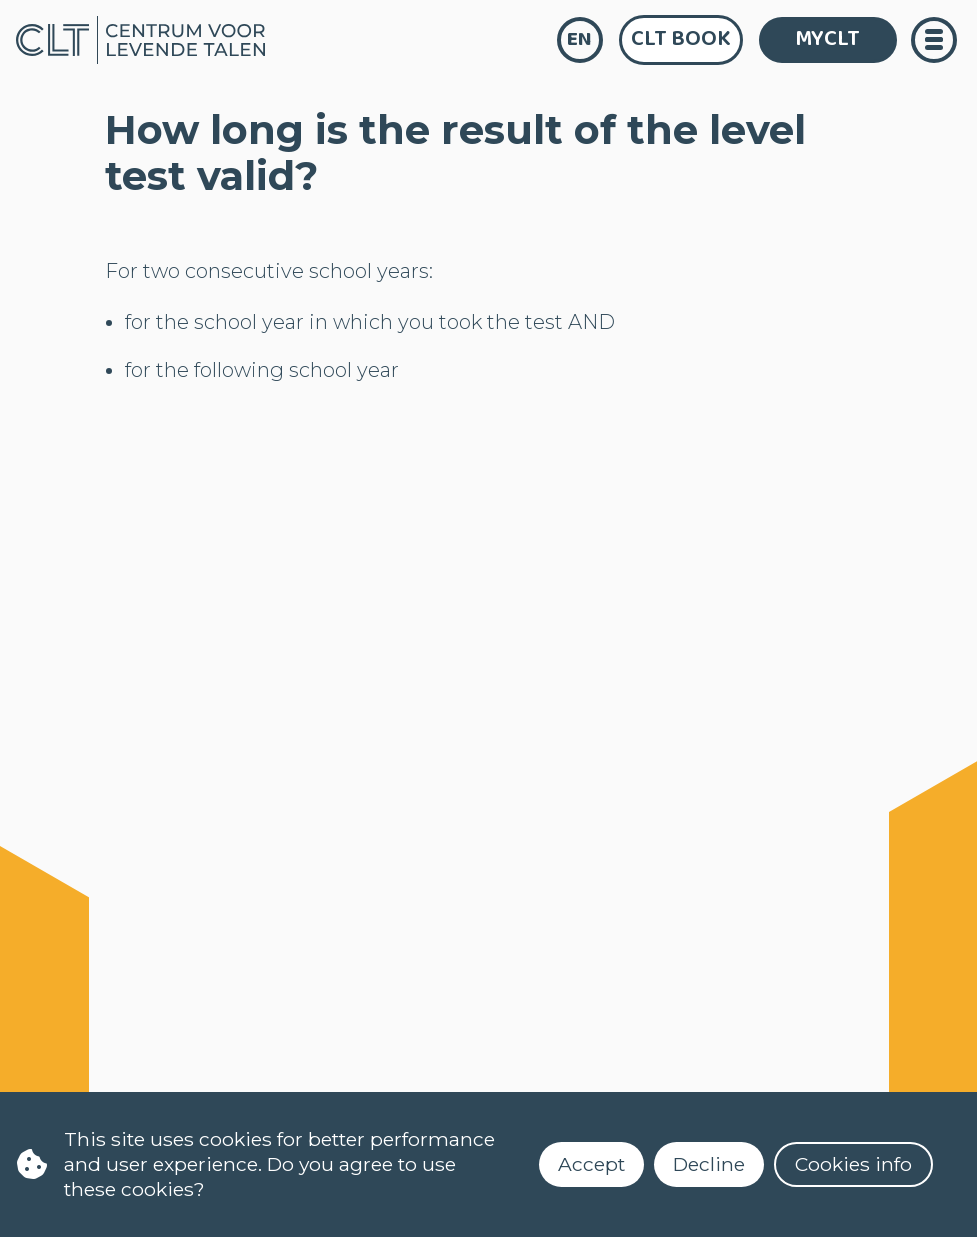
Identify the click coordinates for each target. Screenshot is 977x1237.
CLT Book (681, 39)
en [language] (579, 39)
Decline (709, 1164)
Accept (591, 1164)
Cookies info (853, 1164)
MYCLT (827, 39)
